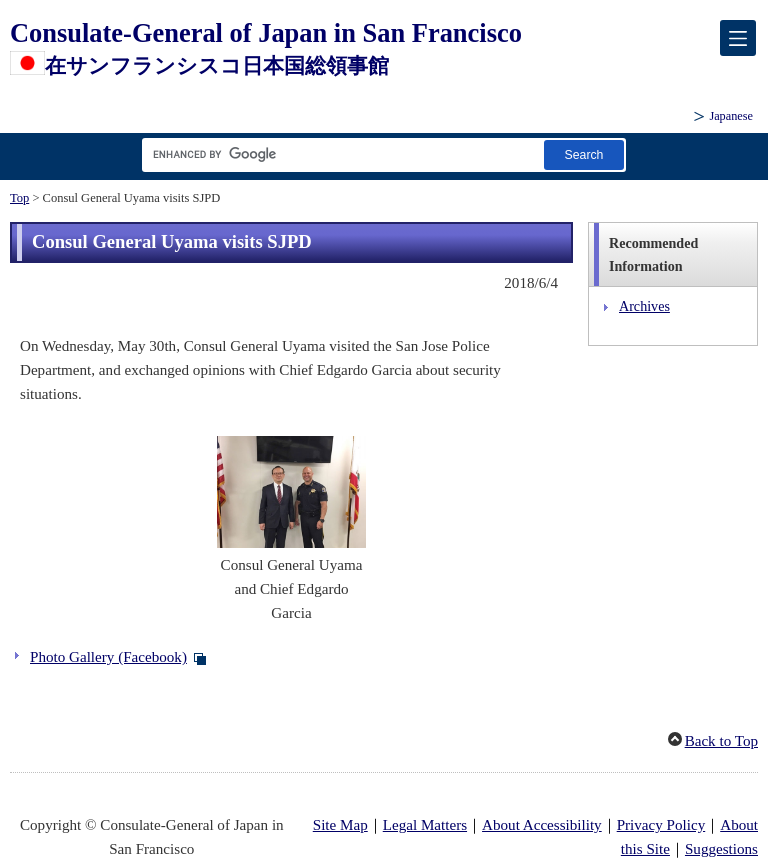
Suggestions (721, 849)
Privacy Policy (661, 825)
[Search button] (584, 154)
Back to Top (721, 741)
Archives (644, 306)
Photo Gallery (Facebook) (108, 657)
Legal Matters (425, 825)
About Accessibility (542, 825)
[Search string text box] (339, 154)
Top (19, 198)
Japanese (731, 116)
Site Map (340, 825)
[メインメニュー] (738, 38)
